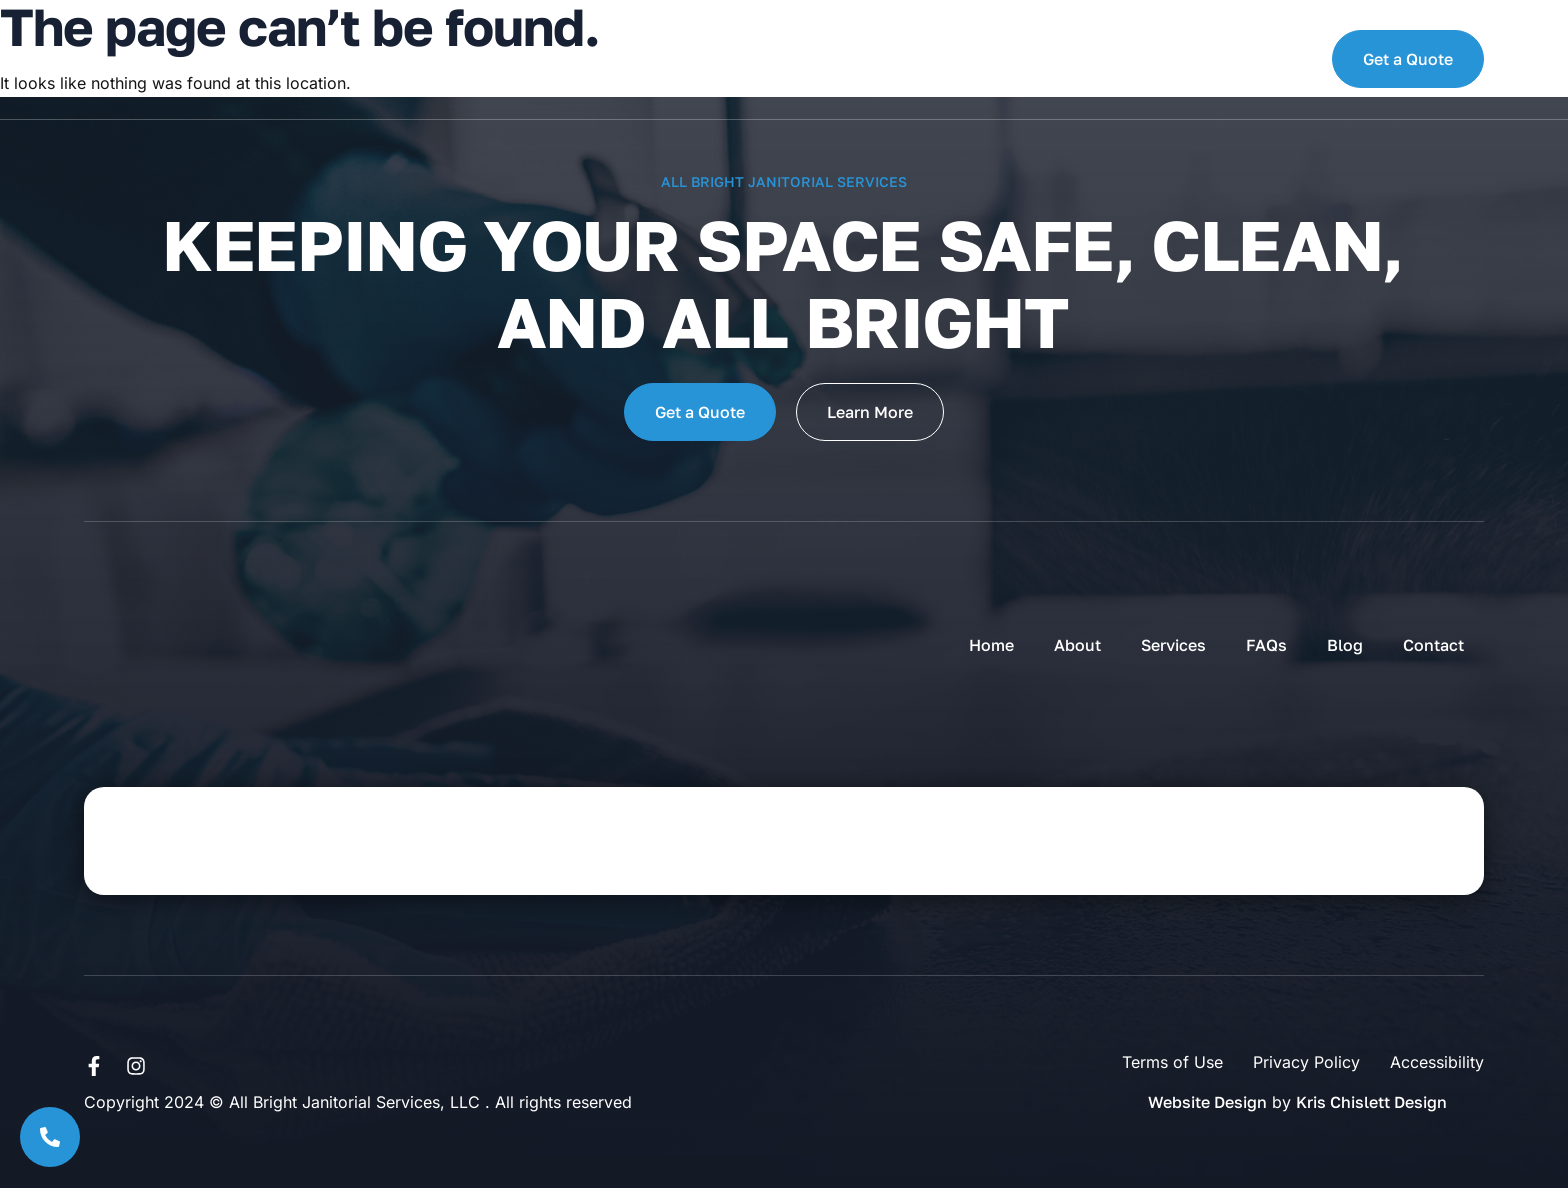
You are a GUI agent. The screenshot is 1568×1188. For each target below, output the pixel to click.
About (447, 59)
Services (555, 59)
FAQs (656, 59)
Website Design (1207, 1102)
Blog (740, 59)
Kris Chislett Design (1371, 1102)
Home (355, 59)
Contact (840, 59)
